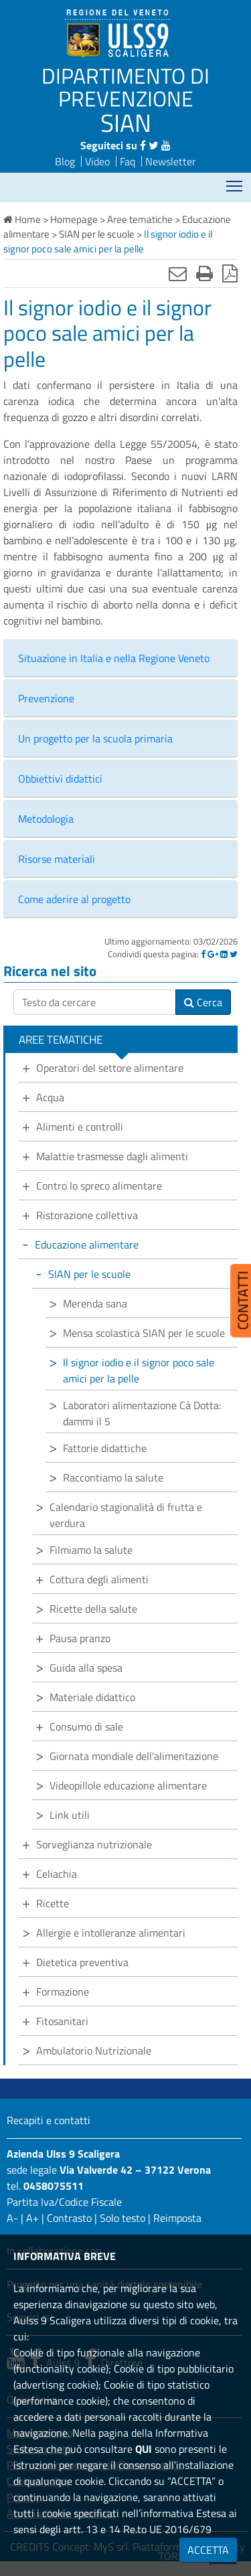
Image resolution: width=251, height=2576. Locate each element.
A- (12, 2218)
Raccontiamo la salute (113, 1477)
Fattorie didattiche (105, 1448)
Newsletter (170, 161)
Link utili (70, 1815)
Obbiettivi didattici (60, 779)
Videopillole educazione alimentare (128, 1785)
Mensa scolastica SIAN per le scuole (144, 1333)
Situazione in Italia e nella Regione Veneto (114, 658)
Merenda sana (95, 1303)
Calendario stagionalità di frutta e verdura (126, 1515)
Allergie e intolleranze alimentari (110, 1933)
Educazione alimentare (87, 1244)
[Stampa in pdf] (230, 273)
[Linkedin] (224, 954)
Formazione (62, 1992)
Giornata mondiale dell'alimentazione (134, 1756)
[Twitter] (234, 954)
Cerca (203, 1002)
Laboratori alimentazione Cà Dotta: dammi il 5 (142, 1413)
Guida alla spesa (86, 1668)
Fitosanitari (62, 2021)
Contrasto (69, 2218)
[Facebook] (203, 954)
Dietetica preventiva (82, 1962)
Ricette (52, 1903)
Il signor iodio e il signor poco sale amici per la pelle (138, 1370)
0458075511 (53, 2186)
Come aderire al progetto (74, 899)
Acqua (50, 1097)
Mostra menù (235, 181)
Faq (127, 161)
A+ (32, 2218)
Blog (65, 161)
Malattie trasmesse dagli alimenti (112, 1156)
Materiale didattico (92, 1697)
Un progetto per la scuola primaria (95, 738)
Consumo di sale (86, 1726)
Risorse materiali (56, 859)
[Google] (212, 954)
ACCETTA (208, 2550)
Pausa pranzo (80, 1638)
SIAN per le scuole (89, 1274)
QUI (143, 2449)
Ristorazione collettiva (87, 1215)
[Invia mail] (178, 273)
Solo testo (122, 2218)
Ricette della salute (93, 1609)
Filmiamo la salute (91, 1550)
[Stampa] (204, 273)
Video (97, 161)
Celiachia (56, 1874)
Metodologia (46, 819)
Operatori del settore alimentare (109, 1068)
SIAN (125, 122)
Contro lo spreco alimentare (99, 1186)
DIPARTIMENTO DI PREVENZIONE (125, 87)
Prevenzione (46, 698)
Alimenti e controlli (79, 1127)
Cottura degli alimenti (99, 1579)
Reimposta (177, 2218)
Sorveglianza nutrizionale (94, 1844)
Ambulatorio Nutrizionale (93, 2050)
